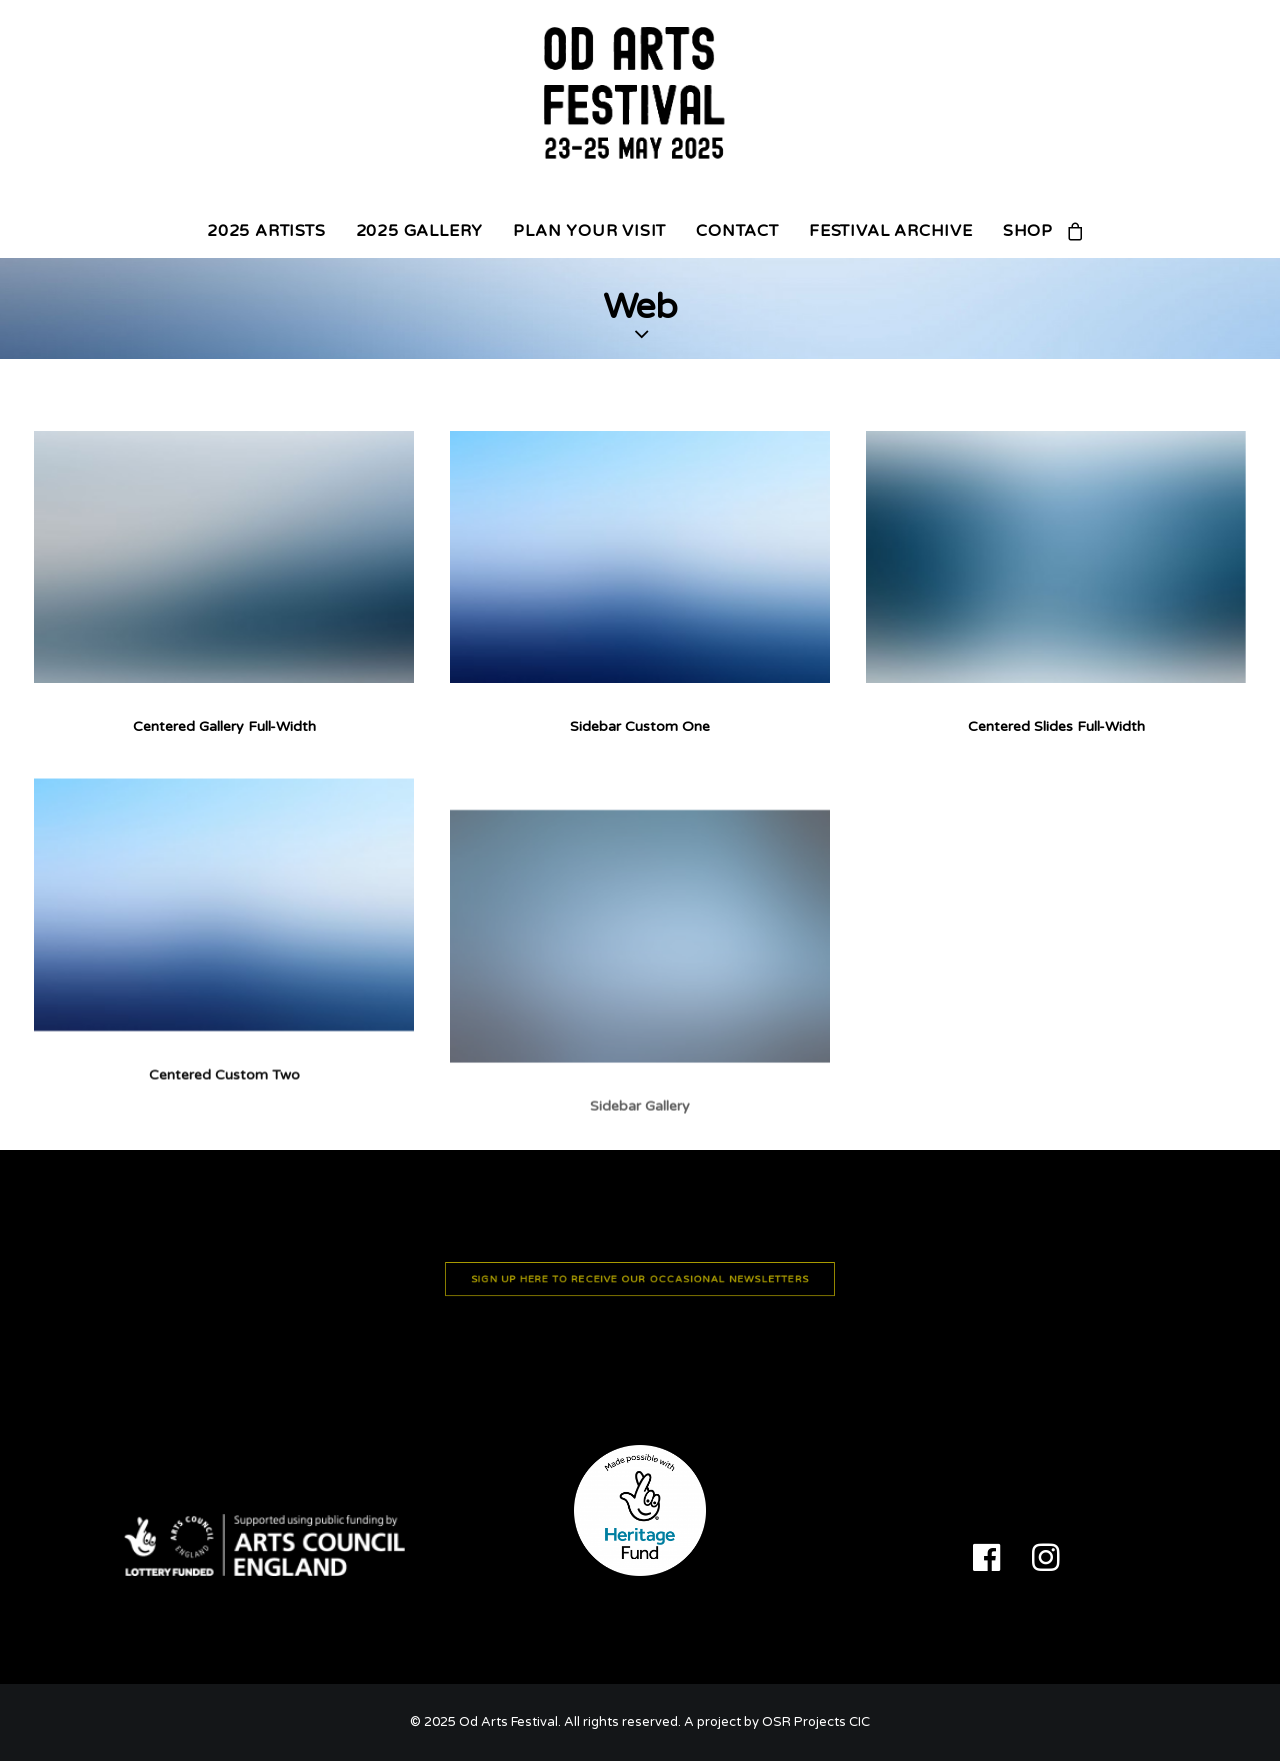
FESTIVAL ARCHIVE (891, 231)
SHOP (1028, 231)
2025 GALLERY (420, 231)
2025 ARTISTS (266, 231)
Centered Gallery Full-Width (224, 726)
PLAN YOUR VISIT (589, 231)
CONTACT (737, 231)
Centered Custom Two (224, 1139)
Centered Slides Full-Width (1056, 726)
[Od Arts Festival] (640, 102)
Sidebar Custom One (640, 726)
